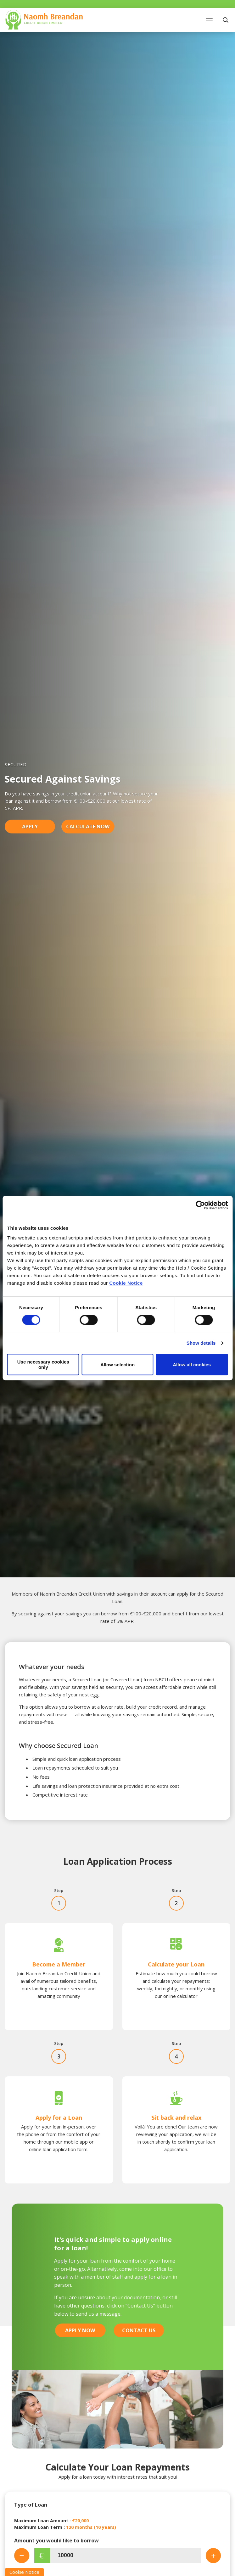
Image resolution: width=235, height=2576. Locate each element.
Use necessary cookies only (43, 1364)
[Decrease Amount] (21, 2555)
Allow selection (117, 1364)
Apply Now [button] (80, 2330)
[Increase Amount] (213, 2555)
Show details (201, 1343)
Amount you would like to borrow (56, 2540)
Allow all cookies (192, 1364)
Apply (30, 826)
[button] (226, 20)
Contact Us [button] (138, 2330)
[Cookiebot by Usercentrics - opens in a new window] (200, 1205)
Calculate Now (87, 826)
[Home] (44, 19)
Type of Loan (30, 2504)
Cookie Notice (126, 1283)
